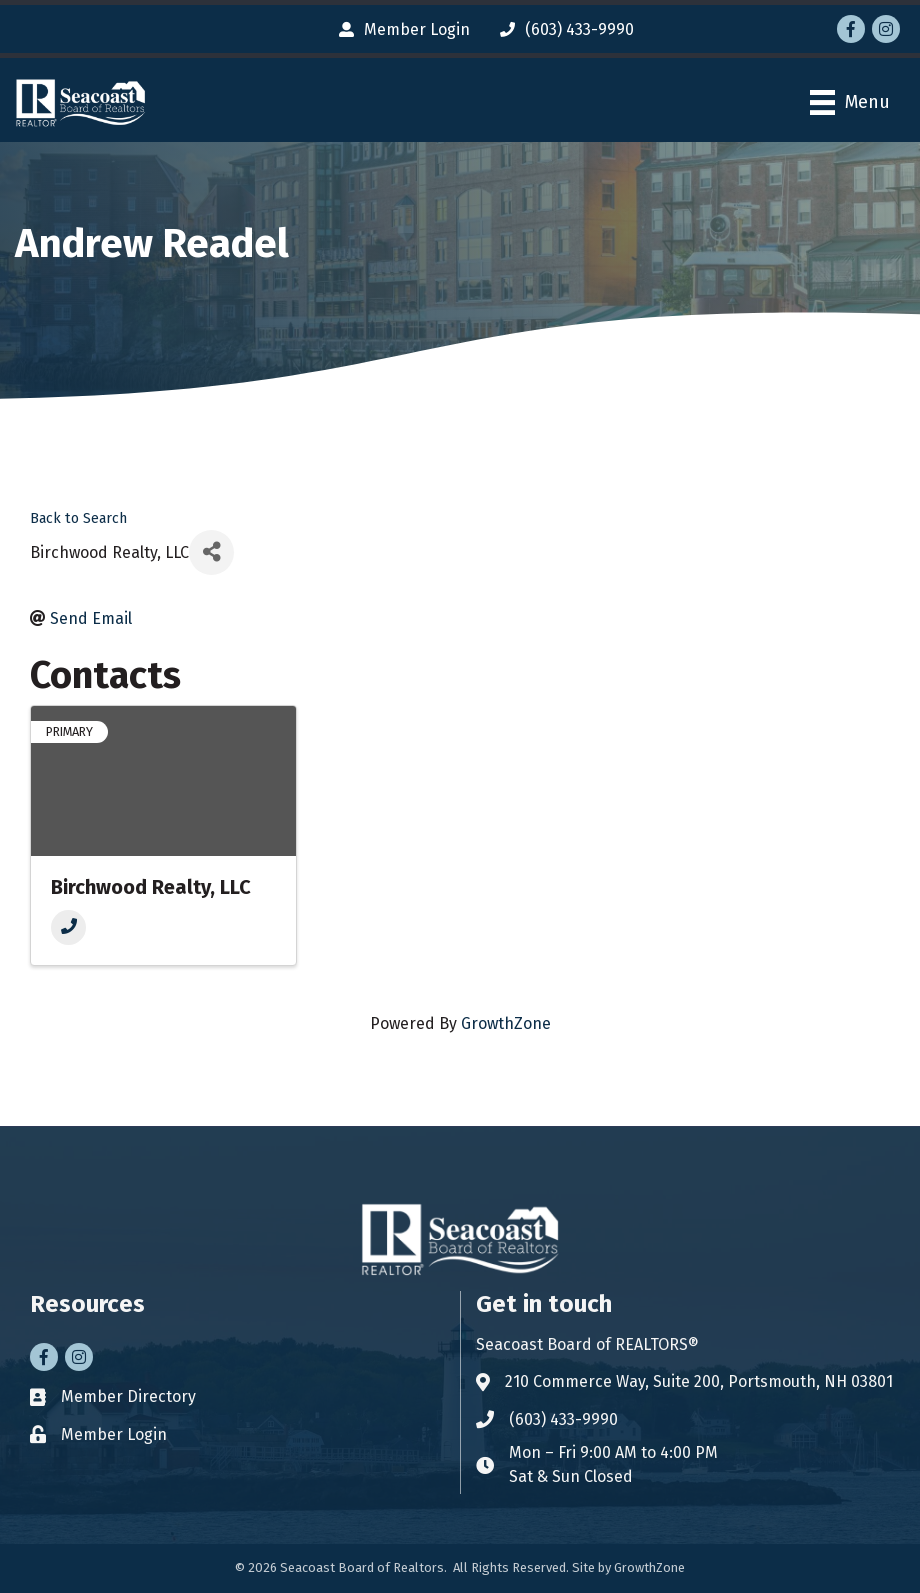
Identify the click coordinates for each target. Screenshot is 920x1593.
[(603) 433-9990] (562, 29)
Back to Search (78, 518)
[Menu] (850, 102)
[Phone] (68, 927)
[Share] (211, 552)
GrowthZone (506, 1023)
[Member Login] (399, 29)
